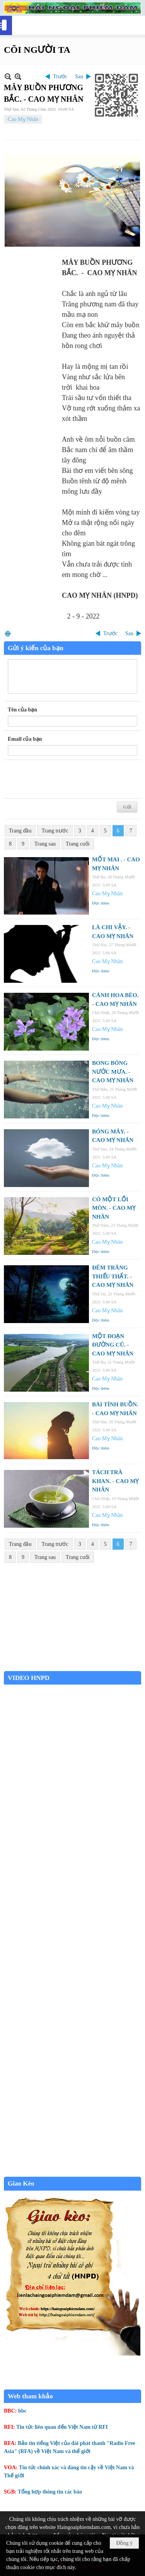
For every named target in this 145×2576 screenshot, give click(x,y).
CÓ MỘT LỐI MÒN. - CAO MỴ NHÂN (113, 1208)
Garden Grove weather (72, 1667)
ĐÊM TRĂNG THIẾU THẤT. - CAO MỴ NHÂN (112, 1276)
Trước (60, 76)
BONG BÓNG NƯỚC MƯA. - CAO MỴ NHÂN (112, 1071)
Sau (79, 76)
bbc (22, 2411)
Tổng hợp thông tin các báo (50, 2492)
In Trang (8, 633)
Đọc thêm (100, 903)
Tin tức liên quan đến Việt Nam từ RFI (62, 2427)
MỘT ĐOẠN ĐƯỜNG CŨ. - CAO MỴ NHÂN (112, 1345)
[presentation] (66, 779)
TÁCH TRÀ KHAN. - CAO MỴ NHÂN (115, 1481)
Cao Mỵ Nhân (23, 119)
